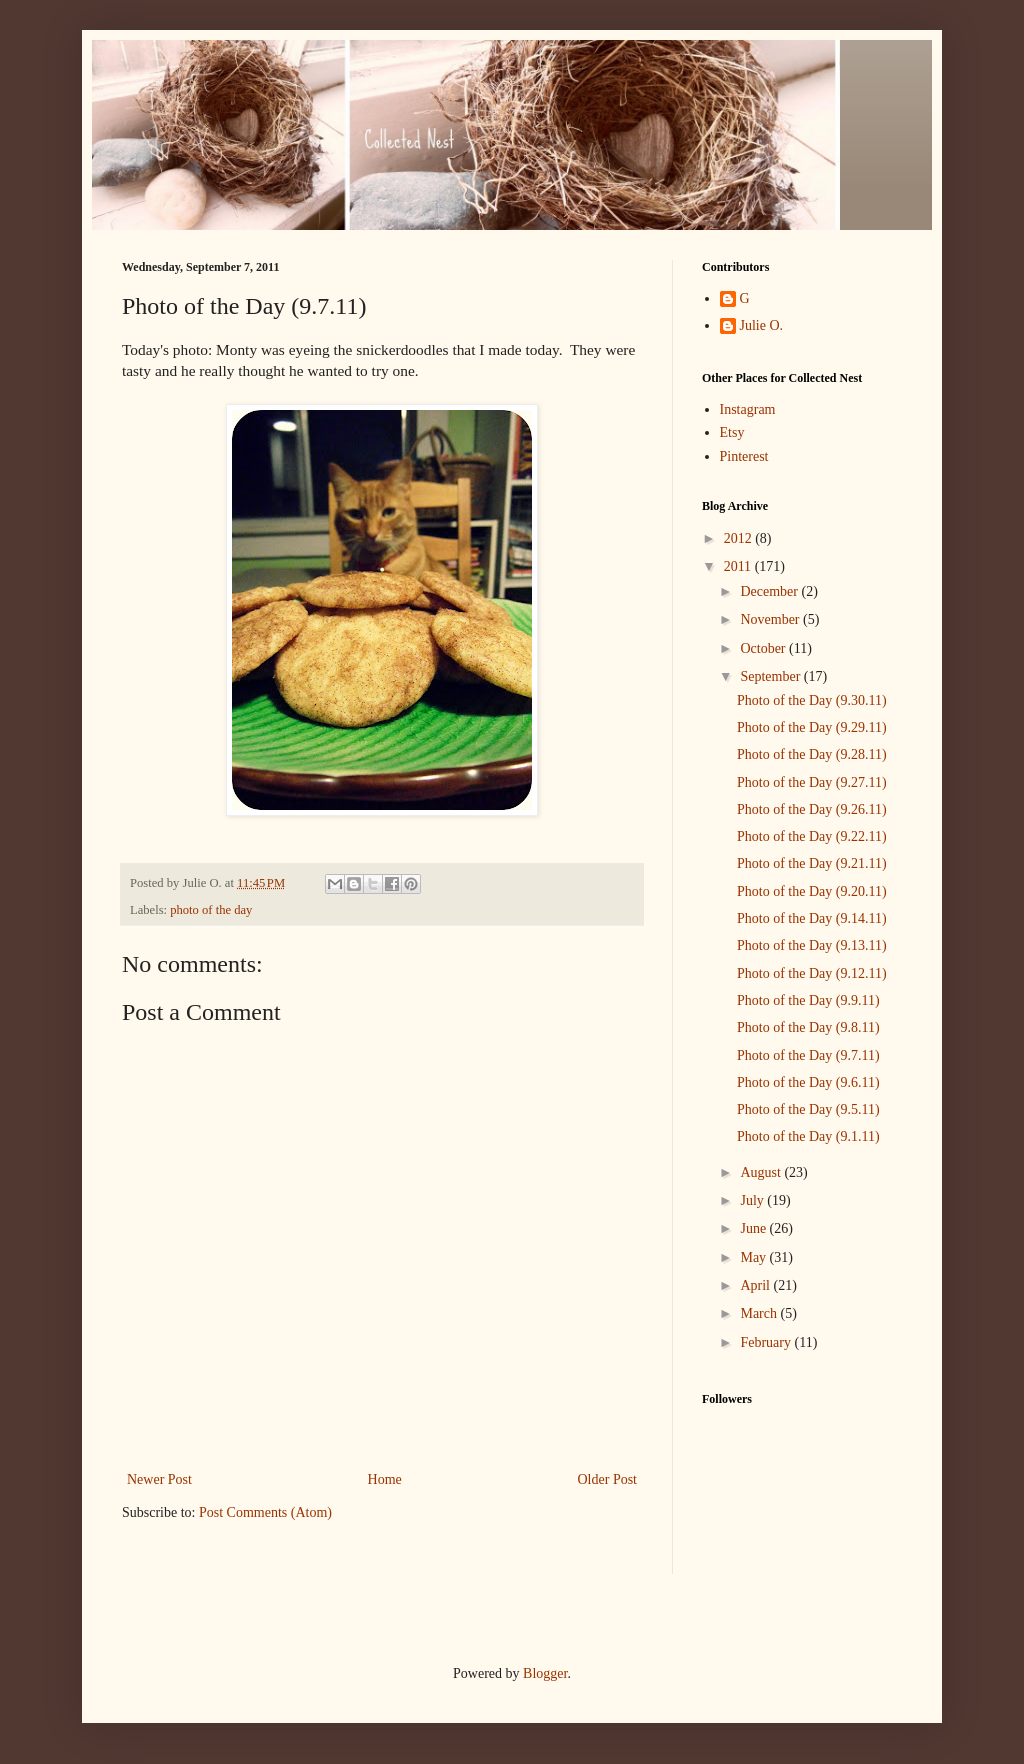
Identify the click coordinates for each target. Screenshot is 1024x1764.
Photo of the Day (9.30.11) (812, 700)
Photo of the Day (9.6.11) (808, 1082)
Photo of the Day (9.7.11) (808, 1055)
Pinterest (744, 456)
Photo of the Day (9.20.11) (812, 891)
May (754, 1257)
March (760, 1313)
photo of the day (211, 910)
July (753, 1200)
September (771, 676)
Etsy (732, 432)
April (756, 1285)
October (764, 648)
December (770, 591)
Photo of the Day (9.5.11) (808, 1109)
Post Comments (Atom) (265, 1512)
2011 (739, 566)
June (754, 1228)
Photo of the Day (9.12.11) (812, 973)
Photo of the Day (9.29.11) (812, 727)
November (771, 619)
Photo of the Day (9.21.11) (812, 863)
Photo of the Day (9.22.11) (812, 836)
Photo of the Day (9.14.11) (812, 918)
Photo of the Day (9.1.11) (808, 1136)
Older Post (608, 1479)
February (767, 1342)
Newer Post (159, 1479)
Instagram (748, 409)
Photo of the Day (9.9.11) (808, 1000)
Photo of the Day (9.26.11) (812, 809)
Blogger (545, 1673)
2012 (740, 538)
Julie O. (762, 325)
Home (385, 1479)
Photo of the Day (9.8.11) (808, 1027)
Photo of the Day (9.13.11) (812, 945)
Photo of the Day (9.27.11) (812, 782)
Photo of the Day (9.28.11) (812, 754)
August (762, 1172)
